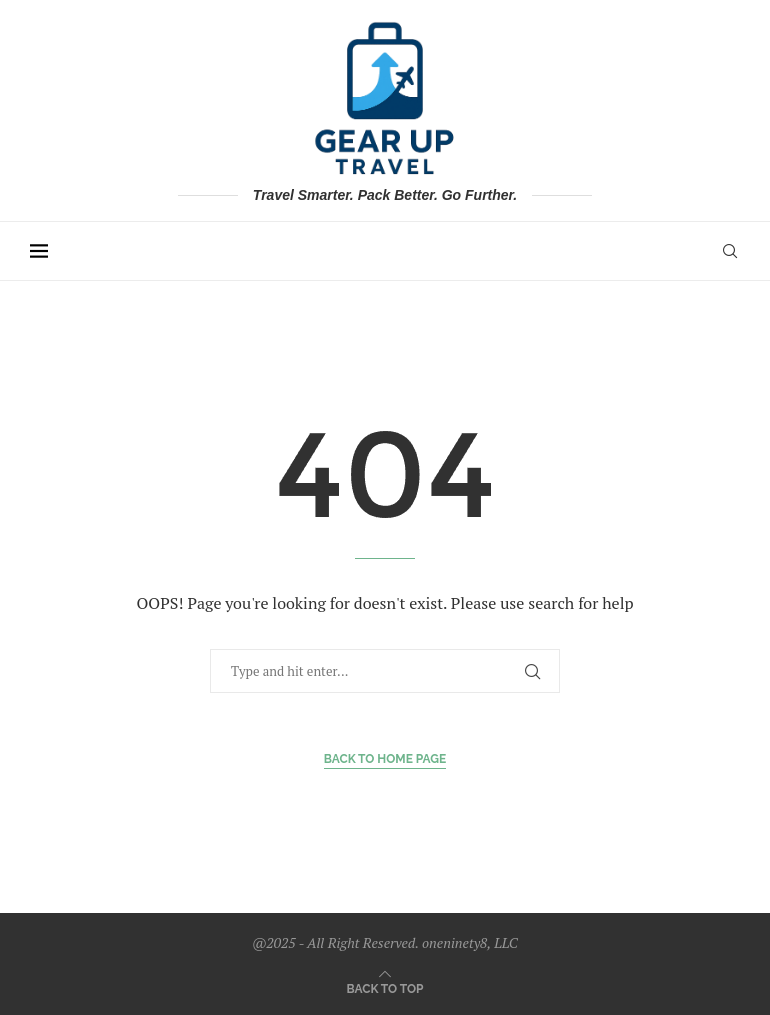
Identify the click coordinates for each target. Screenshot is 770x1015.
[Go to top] (385, 987)
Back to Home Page (385, 759)
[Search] (730, 251)
